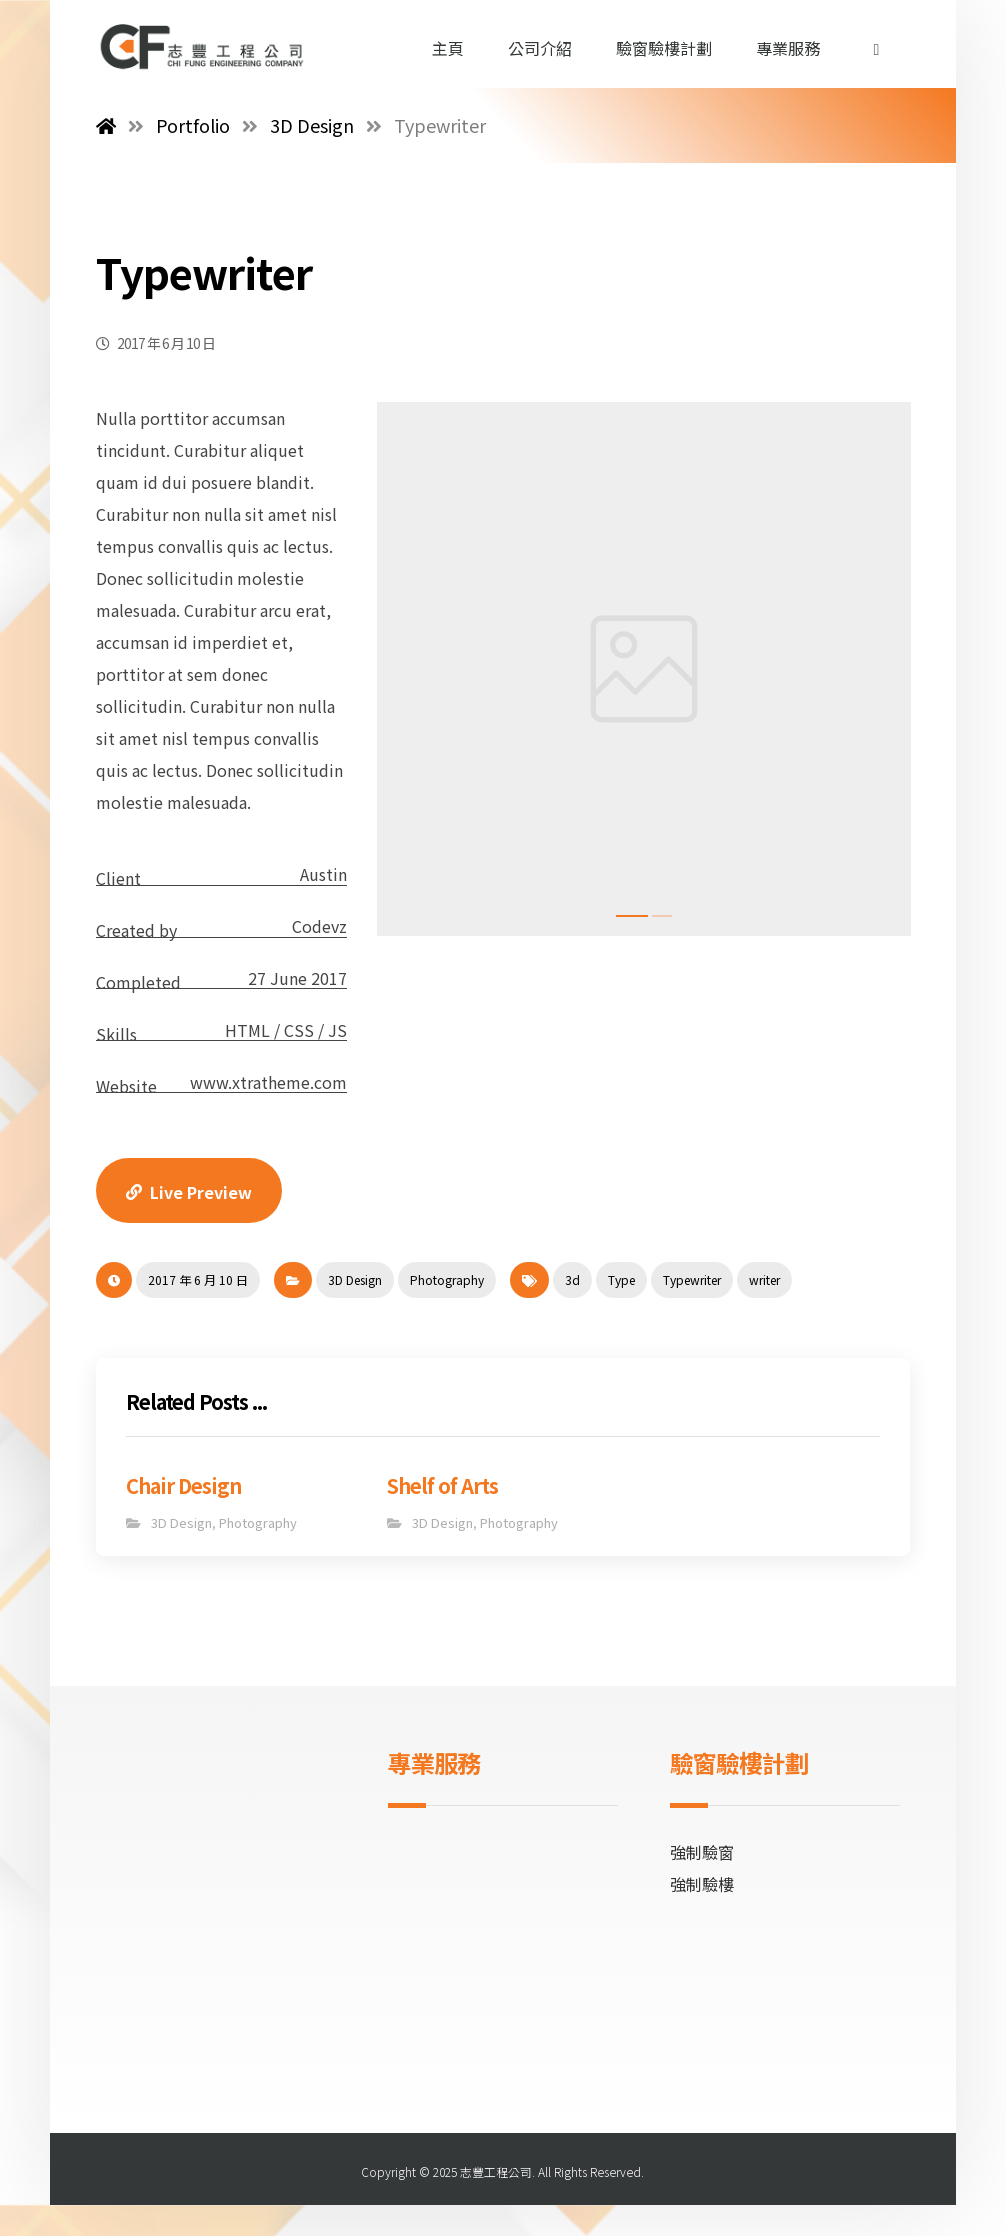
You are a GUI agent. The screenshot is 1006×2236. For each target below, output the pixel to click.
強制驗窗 (702, 1852)
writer (764, 1279)
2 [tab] (662, 916)
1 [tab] (632, 916)
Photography (447, 1279)
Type (621, 1279)
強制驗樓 (702, 1884)
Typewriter (692, 1279)
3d (572, 1279)
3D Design (355, 1279)
